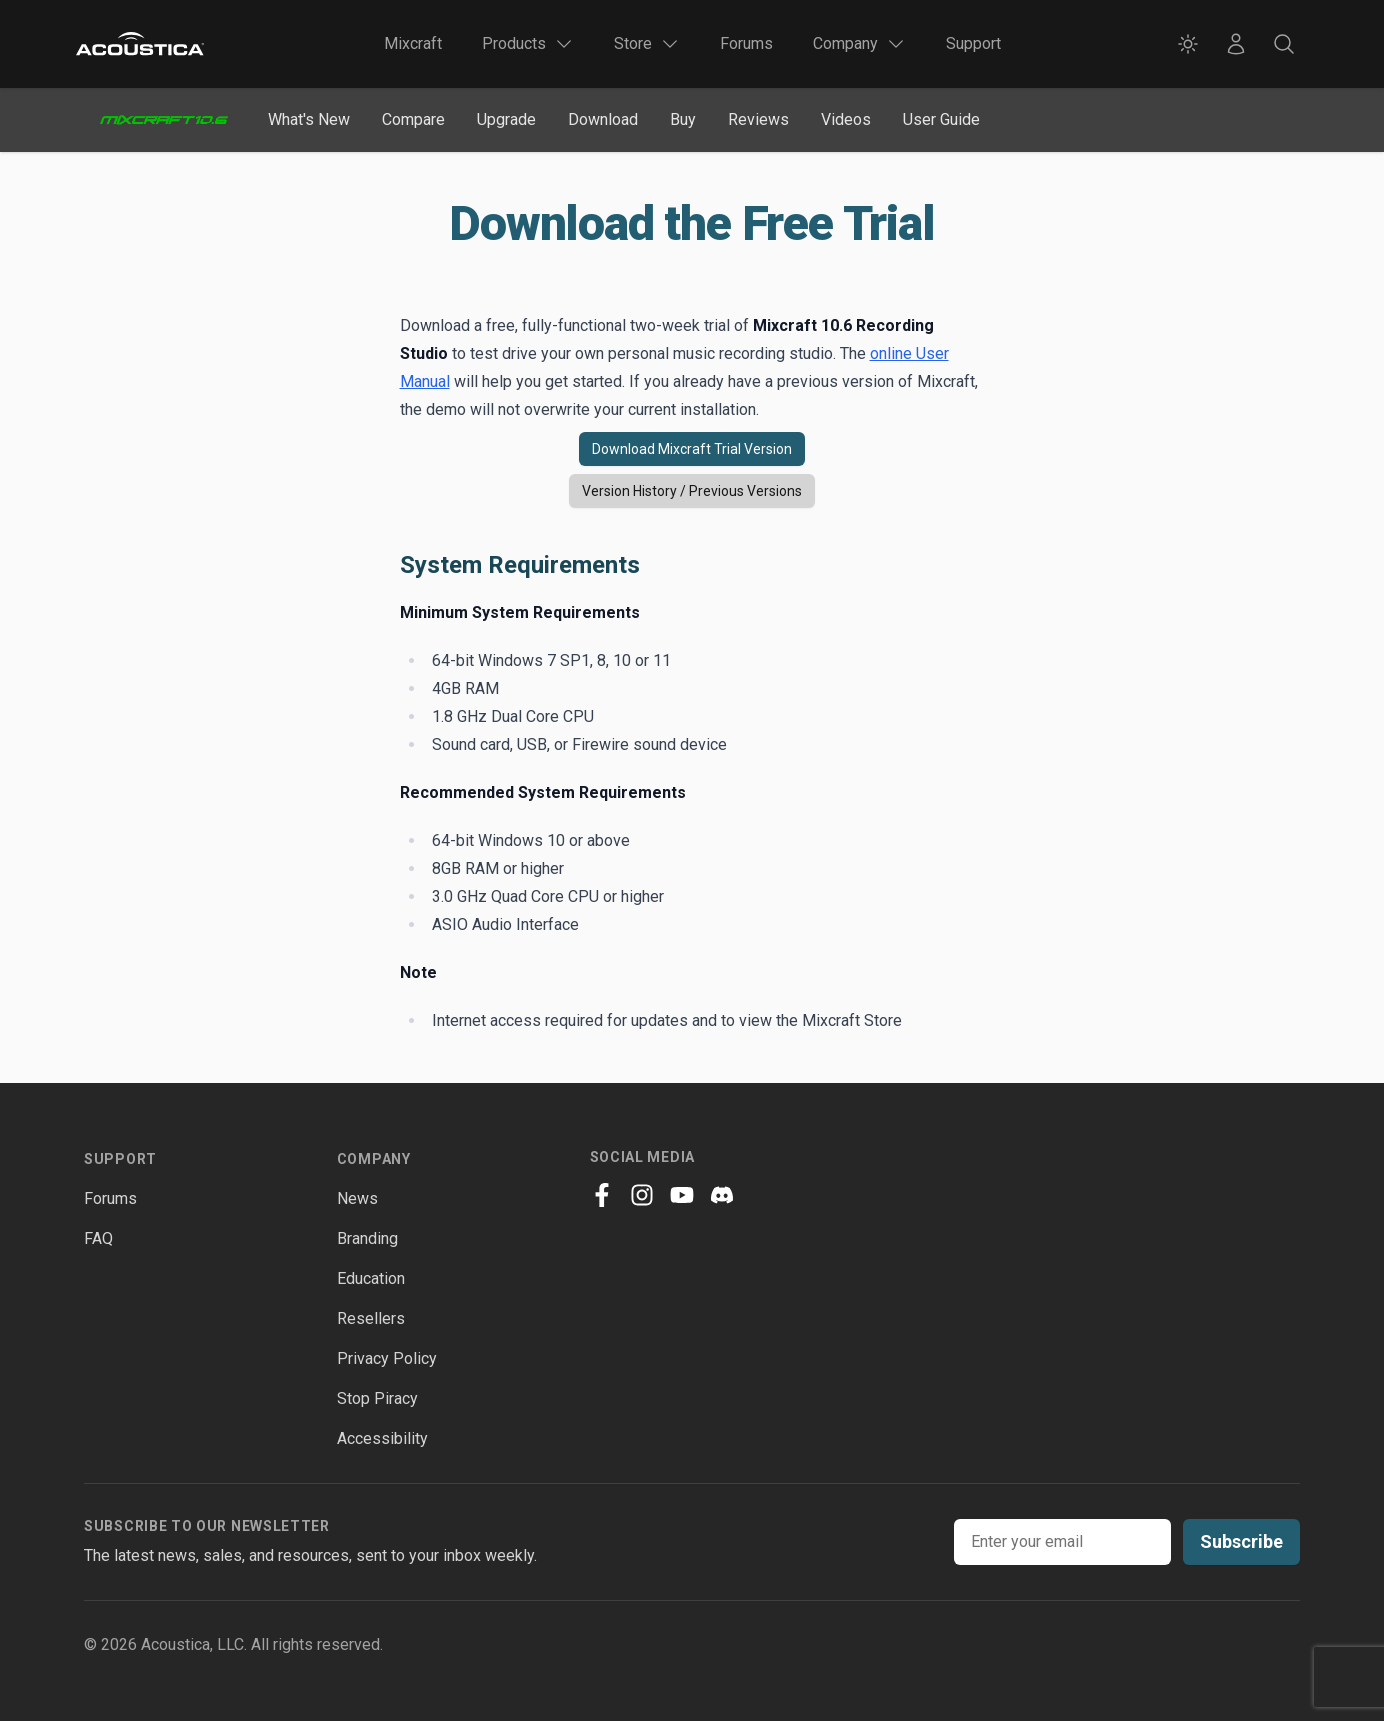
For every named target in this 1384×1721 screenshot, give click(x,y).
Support (973, 43)
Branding (367, 1238)
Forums (746, 43)
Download (603, 119)
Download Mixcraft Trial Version (692, 449)
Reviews (758, 119)
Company (374, 1159)
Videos (846, 119)
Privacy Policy (387, 1358)
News (357, 1198)
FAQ (98, 1238)
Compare (413, 119)
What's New (309, 119)
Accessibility (382, 1438)
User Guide (941, 119)
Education (371, 1278)
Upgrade (506, 119)
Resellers (371, 1318)
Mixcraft (413, 43)
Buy (683, 119)
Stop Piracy (377, 1398)
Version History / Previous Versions (692, 491)
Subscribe (1241, 1541)
